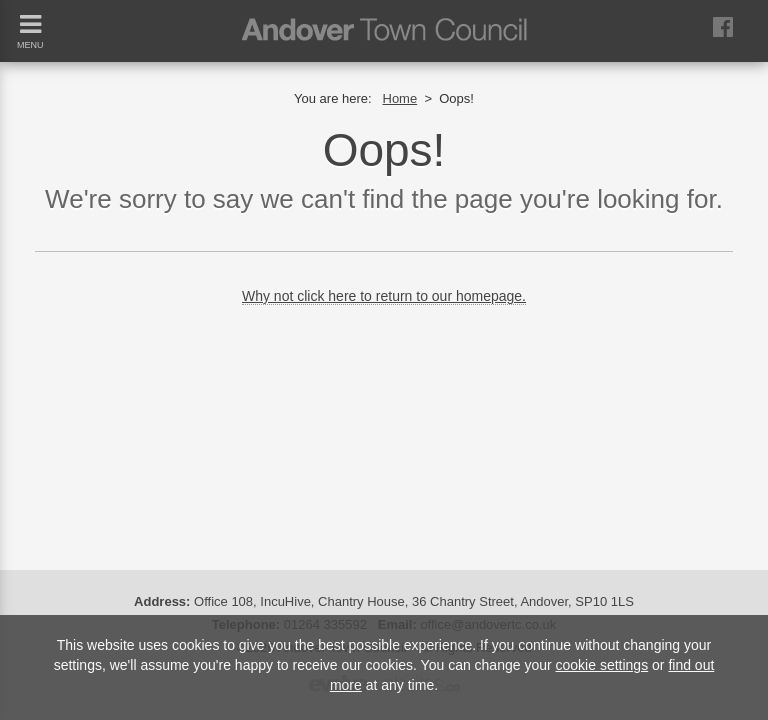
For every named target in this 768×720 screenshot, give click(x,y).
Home (400, 98)
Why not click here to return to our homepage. (384, 296)
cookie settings (602, 665)
